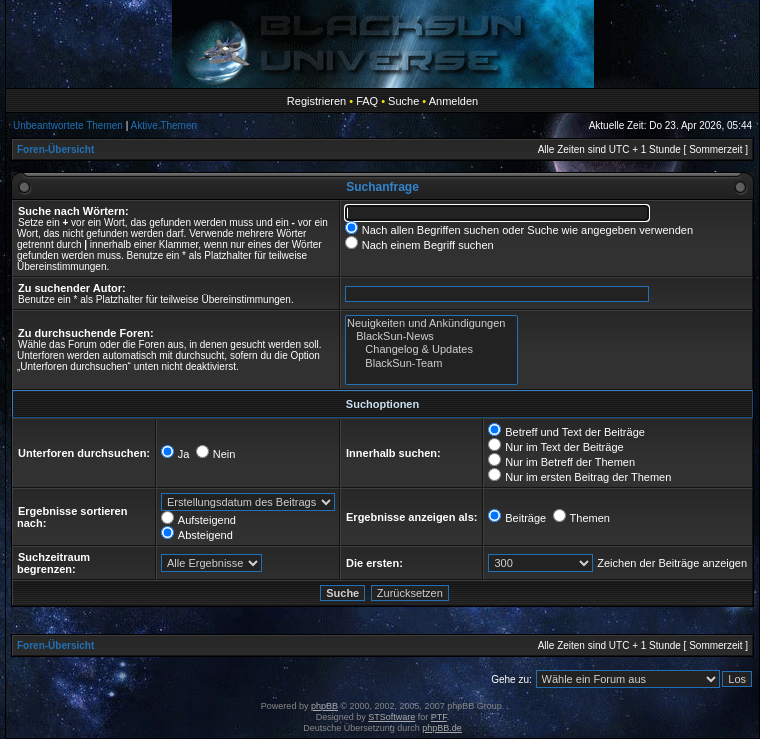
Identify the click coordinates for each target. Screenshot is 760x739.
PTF (439, 717)
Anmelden (454, 101)
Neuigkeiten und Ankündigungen (431, 323)
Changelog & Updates (431, 349)
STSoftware (391, 717)
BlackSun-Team (431, 363)
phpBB (324, 706)
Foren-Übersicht (55, 149)
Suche (403, 101)
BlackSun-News (431, 336)
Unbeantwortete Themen (68, 125)
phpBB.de (442, 728)
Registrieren (316, 101)
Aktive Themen (164, 125)
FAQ (367, 101)
